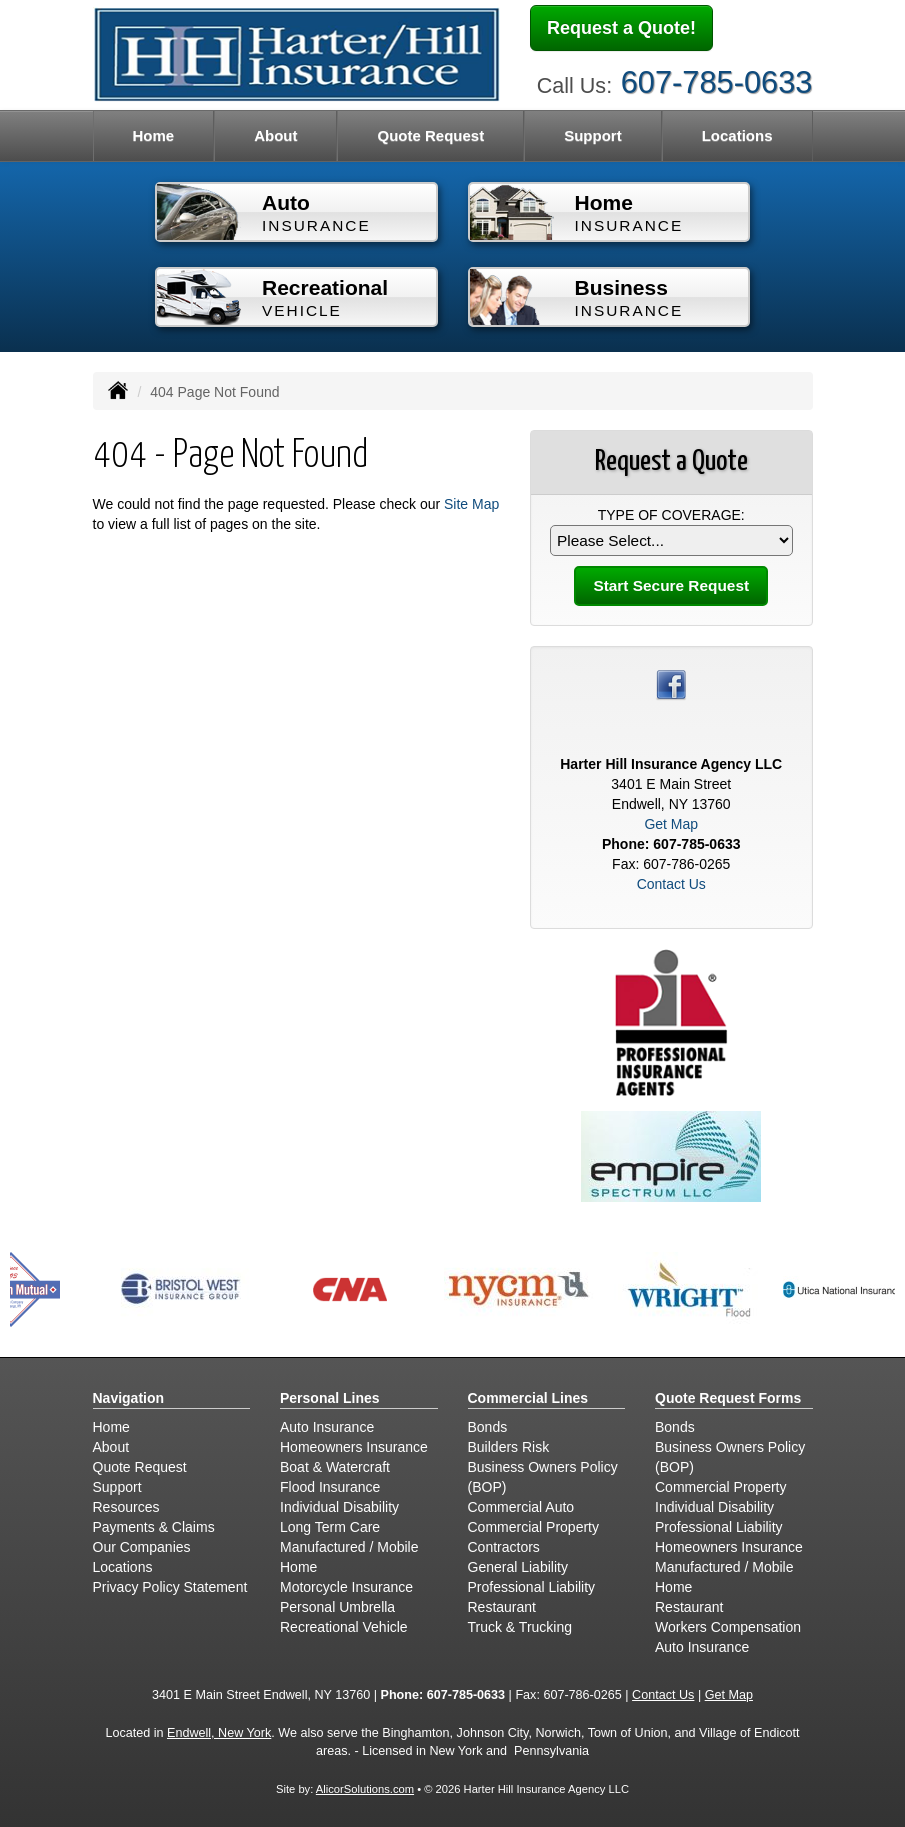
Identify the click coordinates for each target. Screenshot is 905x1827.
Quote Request (140, 1467)
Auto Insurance (327, 1427)
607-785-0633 (717, 82)
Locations (737, 135)
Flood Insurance (330, 1487)
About (275, 135)
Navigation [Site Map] (129, 1398)
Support (117, 1487)
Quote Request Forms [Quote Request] (728, 1398)
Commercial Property (533, 1527)
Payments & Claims (154, 1527)
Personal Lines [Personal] (330, 1398)
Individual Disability (339, 1507)
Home (153, 135)
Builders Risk (509, 1447)
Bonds (488, 1427)
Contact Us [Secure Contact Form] (671, 884)
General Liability (518, 1567)
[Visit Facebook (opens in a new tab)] (671, 684)
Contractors (504, 1547)
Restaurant (502, 1607)
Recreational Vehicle (344, 1627)
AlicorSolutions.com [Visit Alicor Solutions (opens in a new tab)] (365, 1789)
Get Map (671, 824)
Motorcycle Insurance (346, 1587)
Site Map (471, 504)
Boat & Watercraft (335, 1467)
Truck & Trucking (520, 1627)
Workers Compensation (728, 1627)
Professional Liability (532, 1587)
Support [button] (593, 135)
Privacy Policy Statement (170, 1587)
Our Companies (142, 1547)
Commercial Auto (521, 1507)
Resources (126, 1507)
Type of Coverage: (671, 515)
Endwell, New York (219, 1733)
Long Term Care (330, 1527)
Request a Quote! (621, 28)
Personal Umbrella (337, 1607)
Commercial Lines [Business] (528, 1398)
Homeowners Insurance (354, 1447)
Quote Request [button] (430, 135)
